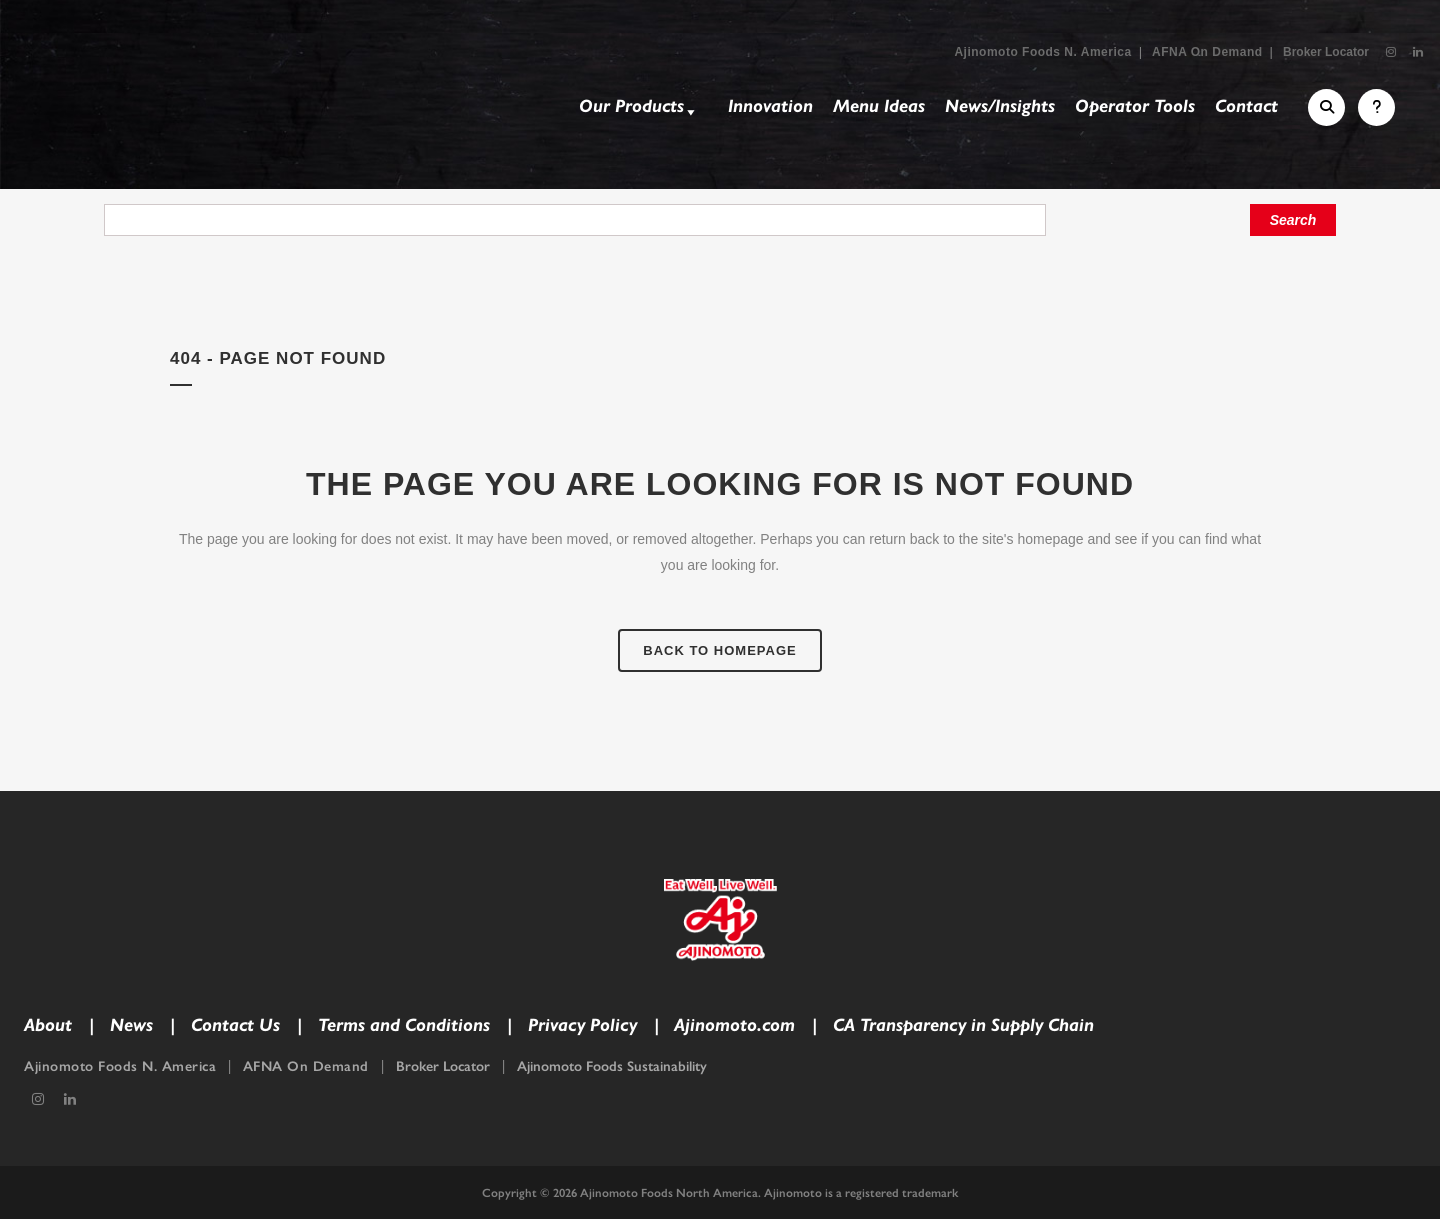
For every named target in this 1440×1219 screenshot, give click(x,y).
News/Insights (1000, 106)
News (131, 1025)
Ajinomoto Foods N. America (1042, 52)
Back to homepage (719, 650)
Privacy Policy (582, 1025)
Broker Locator (1326, 52)
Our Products (639, 109)
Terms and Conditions (404, 1025)
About (48, 1025)
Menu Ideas (879, 106)
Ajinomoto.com (734, 1025)
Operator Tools (1135, 106)
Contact (1246, 106)
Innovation (770, 106)
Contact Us (235, 1025)
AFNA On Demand (1207, 52)
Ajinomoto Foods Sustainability (612, 1066)
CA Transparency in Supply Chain (963, 1025)
